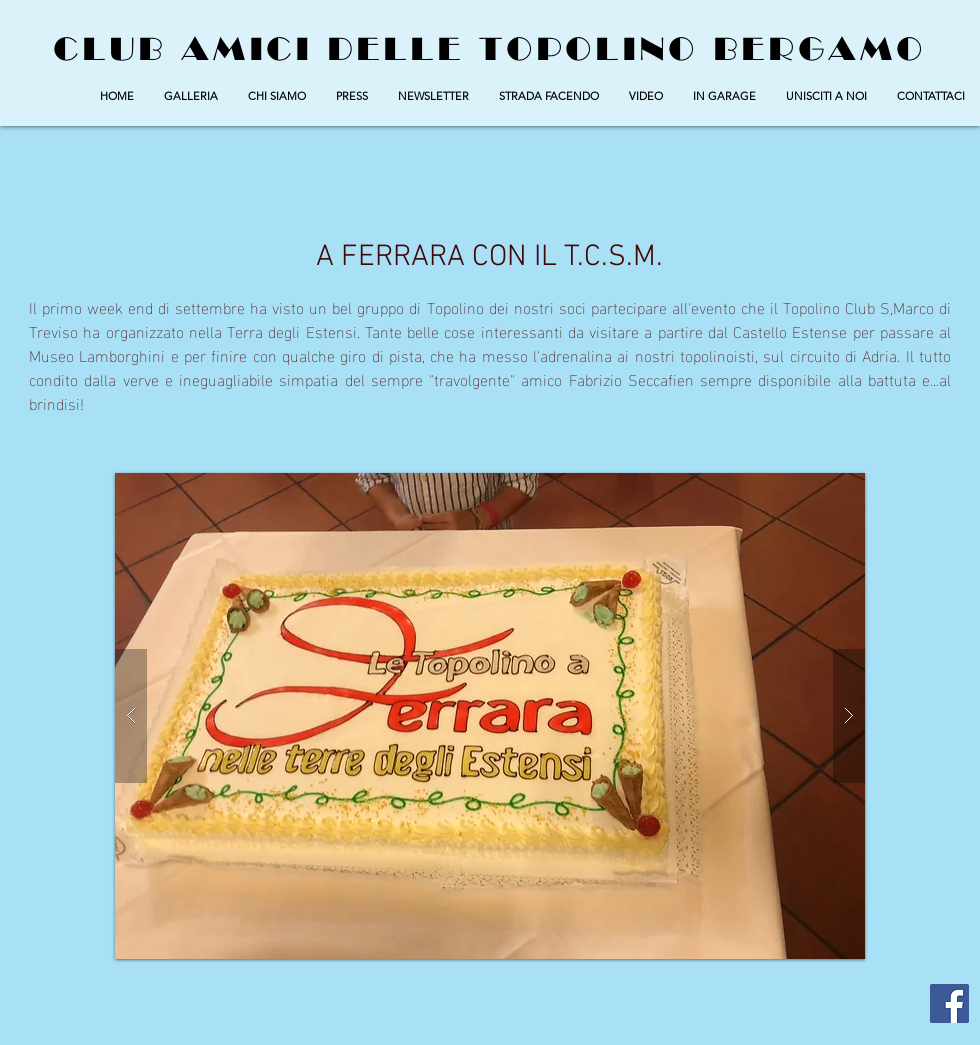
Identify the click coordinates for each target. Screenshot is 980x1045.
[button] (191, 96)
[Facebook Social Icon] (949, 1003)
